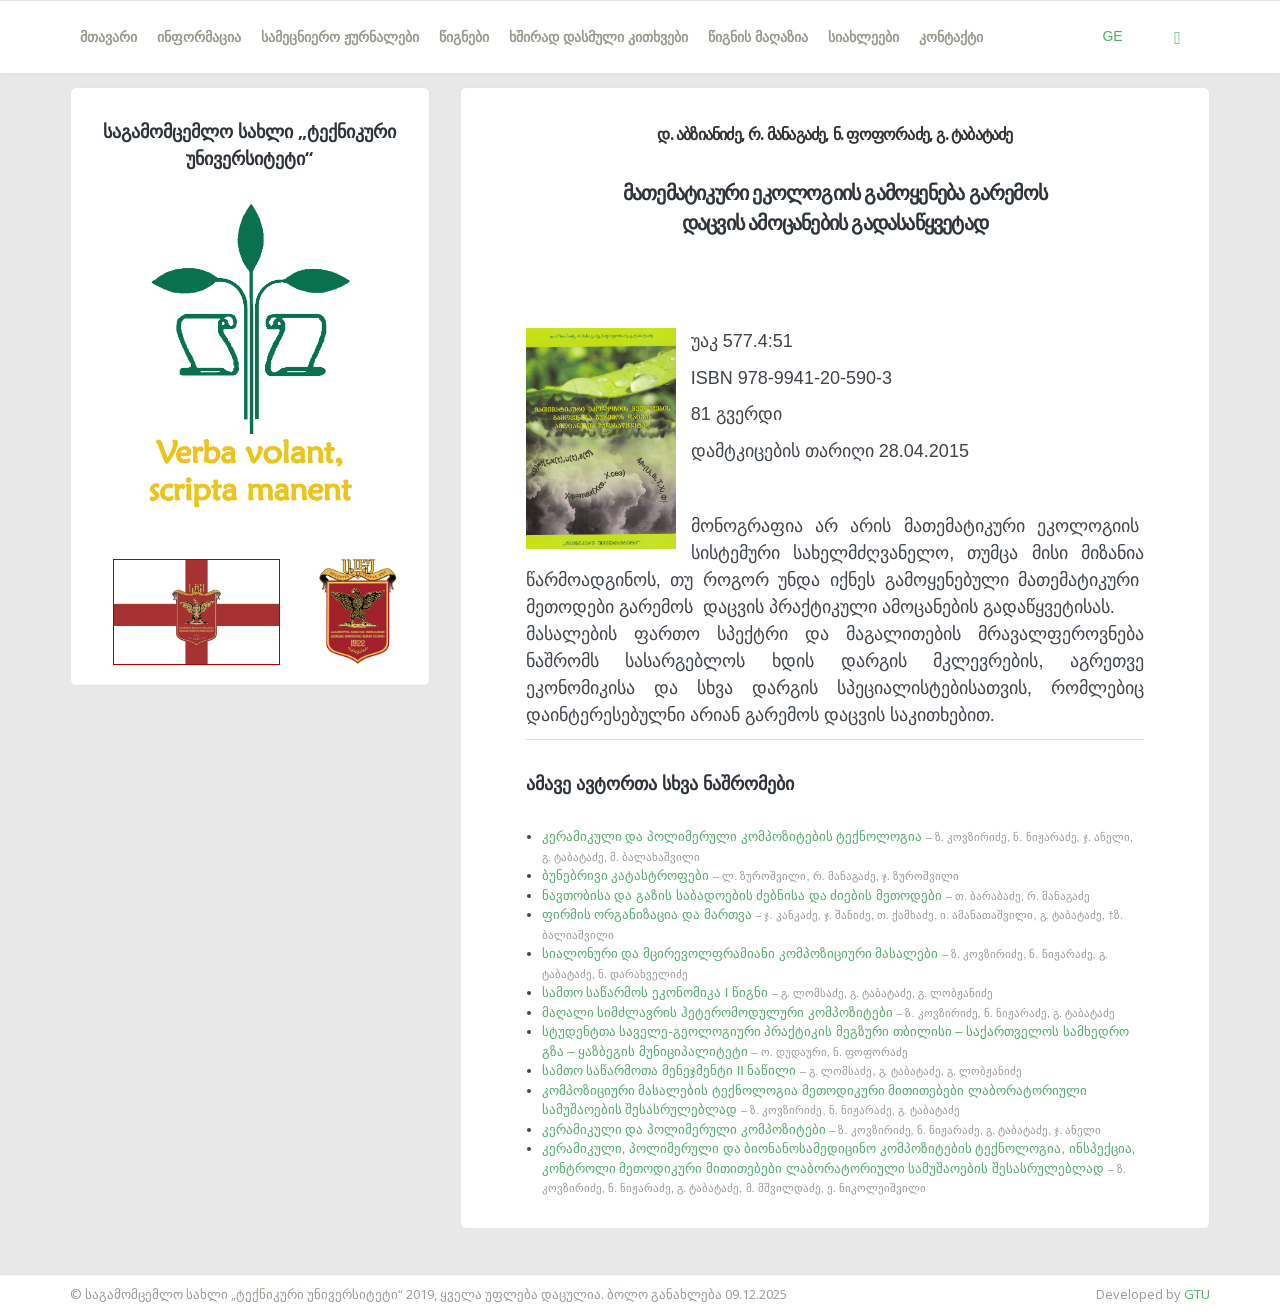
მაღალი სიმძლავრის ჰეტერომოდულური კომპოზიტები (828, 1012)
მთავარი (108, 37)
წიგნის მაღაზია (758, 37)
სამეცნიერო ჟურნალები (340, 37)
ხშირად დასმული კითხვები (598, 37)
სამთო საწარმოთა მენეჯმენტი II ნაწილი (782, 1070)
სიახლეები (863, 37)
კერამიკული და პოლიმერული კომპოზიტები (822, 1129)
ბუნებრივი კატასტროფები (750, 875)
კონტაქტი (951, 37)
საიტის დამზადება (59, 1284)
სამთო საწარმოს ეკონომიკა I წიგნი (768, 992)
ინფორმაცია (199, 37)
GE (1112, 36)
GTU (1197, 1294)
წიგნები (464, 37)
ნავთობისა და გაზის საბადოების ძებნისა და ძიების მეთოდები (816, 895)
